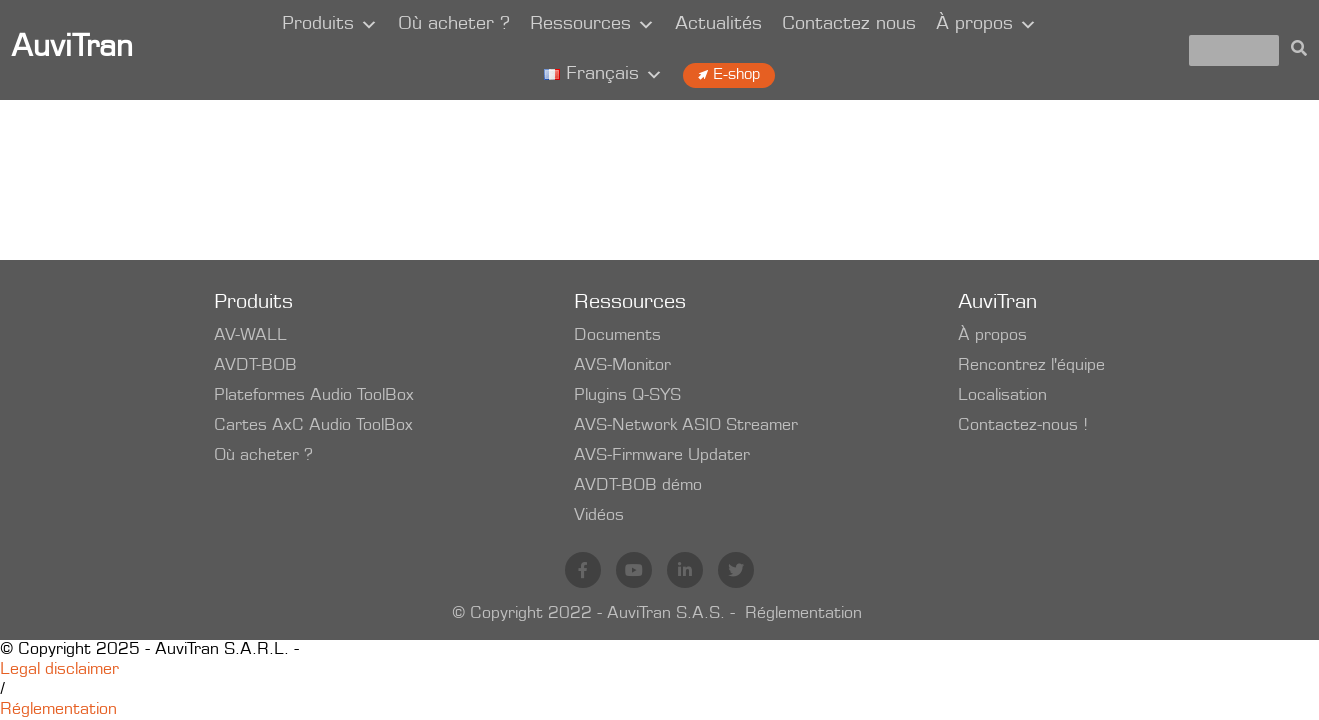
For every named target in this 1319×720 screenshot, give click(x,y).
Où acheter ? (454, 25)
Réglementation (803, 614)
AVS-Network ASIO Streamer (686, 426)
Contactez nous (849, 25)
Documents (617, 336)
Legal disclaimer (59, 670)
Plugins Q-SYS (627, 396)
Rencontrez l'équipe (1031, 366)
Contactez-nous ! (1023, 426)
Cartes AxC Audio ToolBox (313, 426)
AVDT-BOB (255, 366)
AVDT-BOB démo (638, 486)
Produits (330, 25)
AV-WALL (250, 336)
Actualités (718, 25)
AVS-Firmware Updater (662, 456)
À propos (986, 25)
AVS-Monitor (622, 366)
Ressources (592, 25)
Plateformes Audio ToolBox (314, 396)
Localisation (1002, 396)
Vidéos (599, 516)
